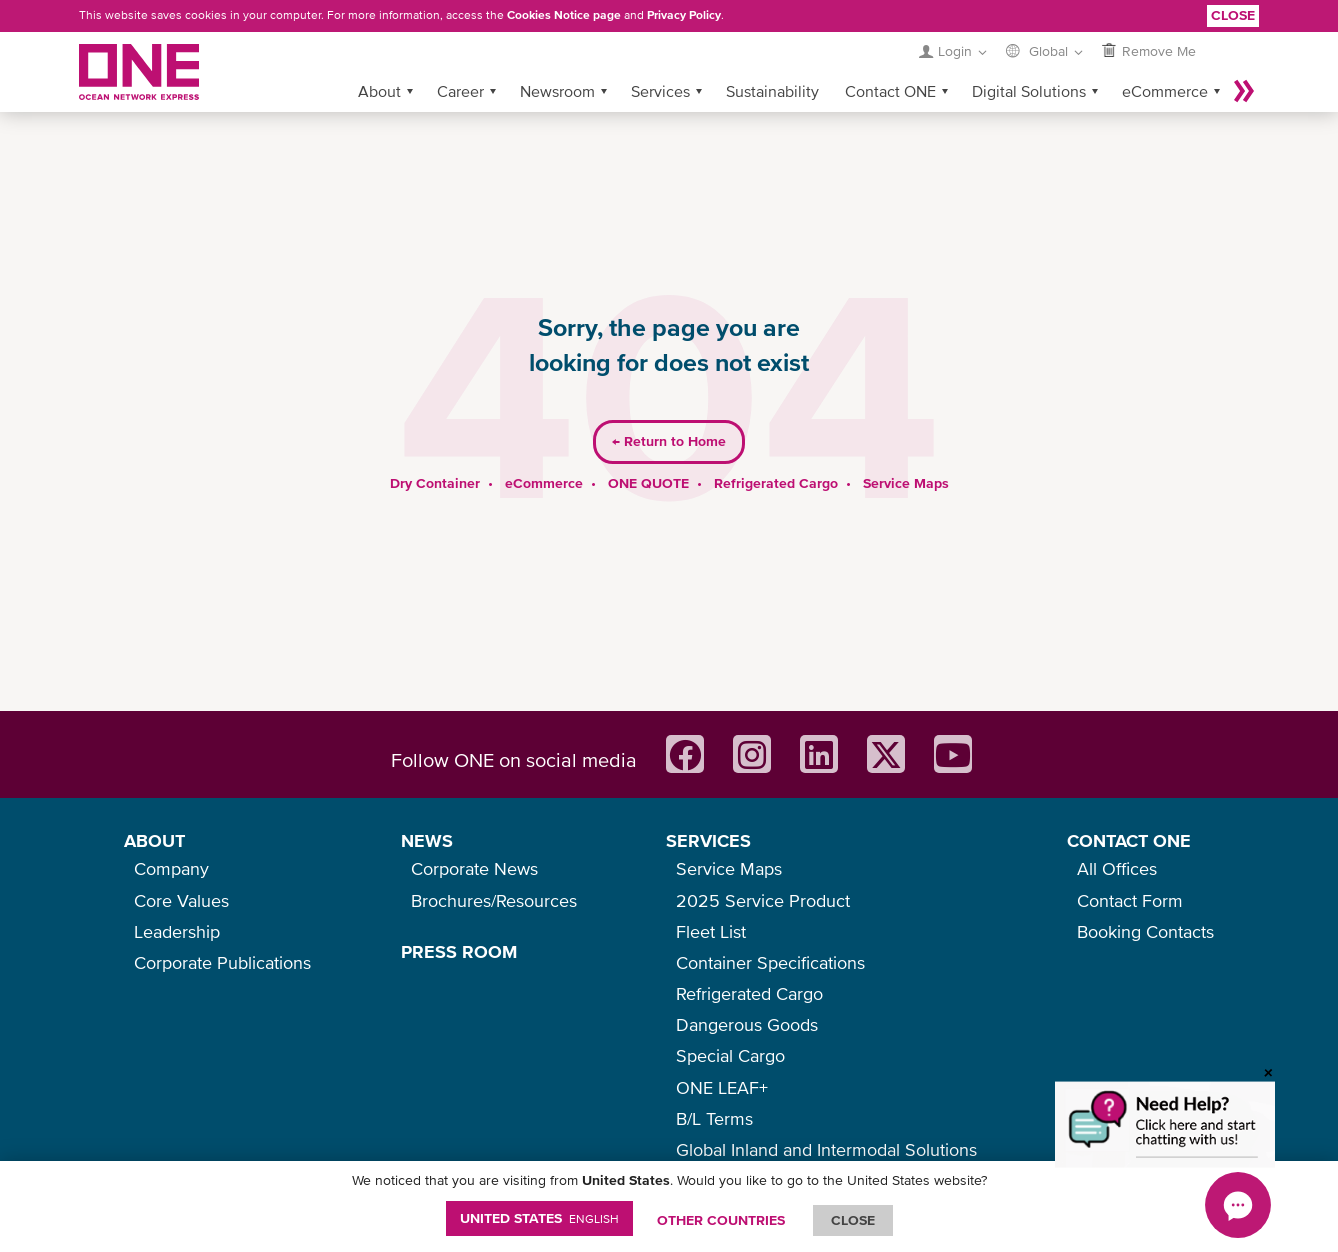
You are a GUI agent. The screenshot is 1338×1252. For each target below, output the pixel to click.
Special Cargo (730, 1055)
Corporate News (474, 868)
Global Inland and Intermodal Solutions (826, 1149)
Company (171, 868)
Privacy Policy (684, 15)
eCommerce (1165, 59)
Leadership (177, 931)
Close (1233, 15)
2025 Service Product (763, 900)
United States (539, 1218)
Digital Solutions (1029, 59)
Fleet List (711, 931)
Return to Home (669, 410)
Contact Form (1130, 900)
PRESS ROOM (459, 951)
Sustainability (772, 59)
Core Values (181, 900)
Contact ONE (890, 59)
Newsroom (557, 59)
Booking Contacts (1145, 931)
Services (660, 59)
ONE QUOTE (648, 451)
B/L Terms (714, 1118)
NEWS (427, 840)
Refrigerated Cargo (776, 451)
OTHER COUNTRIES (721, 1220)
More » (1244, 59)
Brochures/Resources (494, 900)
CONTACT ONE (1129, 840)
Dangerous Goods (747, 1024)
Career (460, 59)
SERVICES (708, 840)
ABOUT (154, 840)
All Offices (1117, 868)
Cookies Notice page (564, 15)
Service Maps (906, 451)
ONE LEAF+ (722, 1087)
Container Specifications (770, 962)
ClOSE (853, 1220)
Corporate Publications (222, 962)
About (379, 59)
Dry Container (435, 451)
